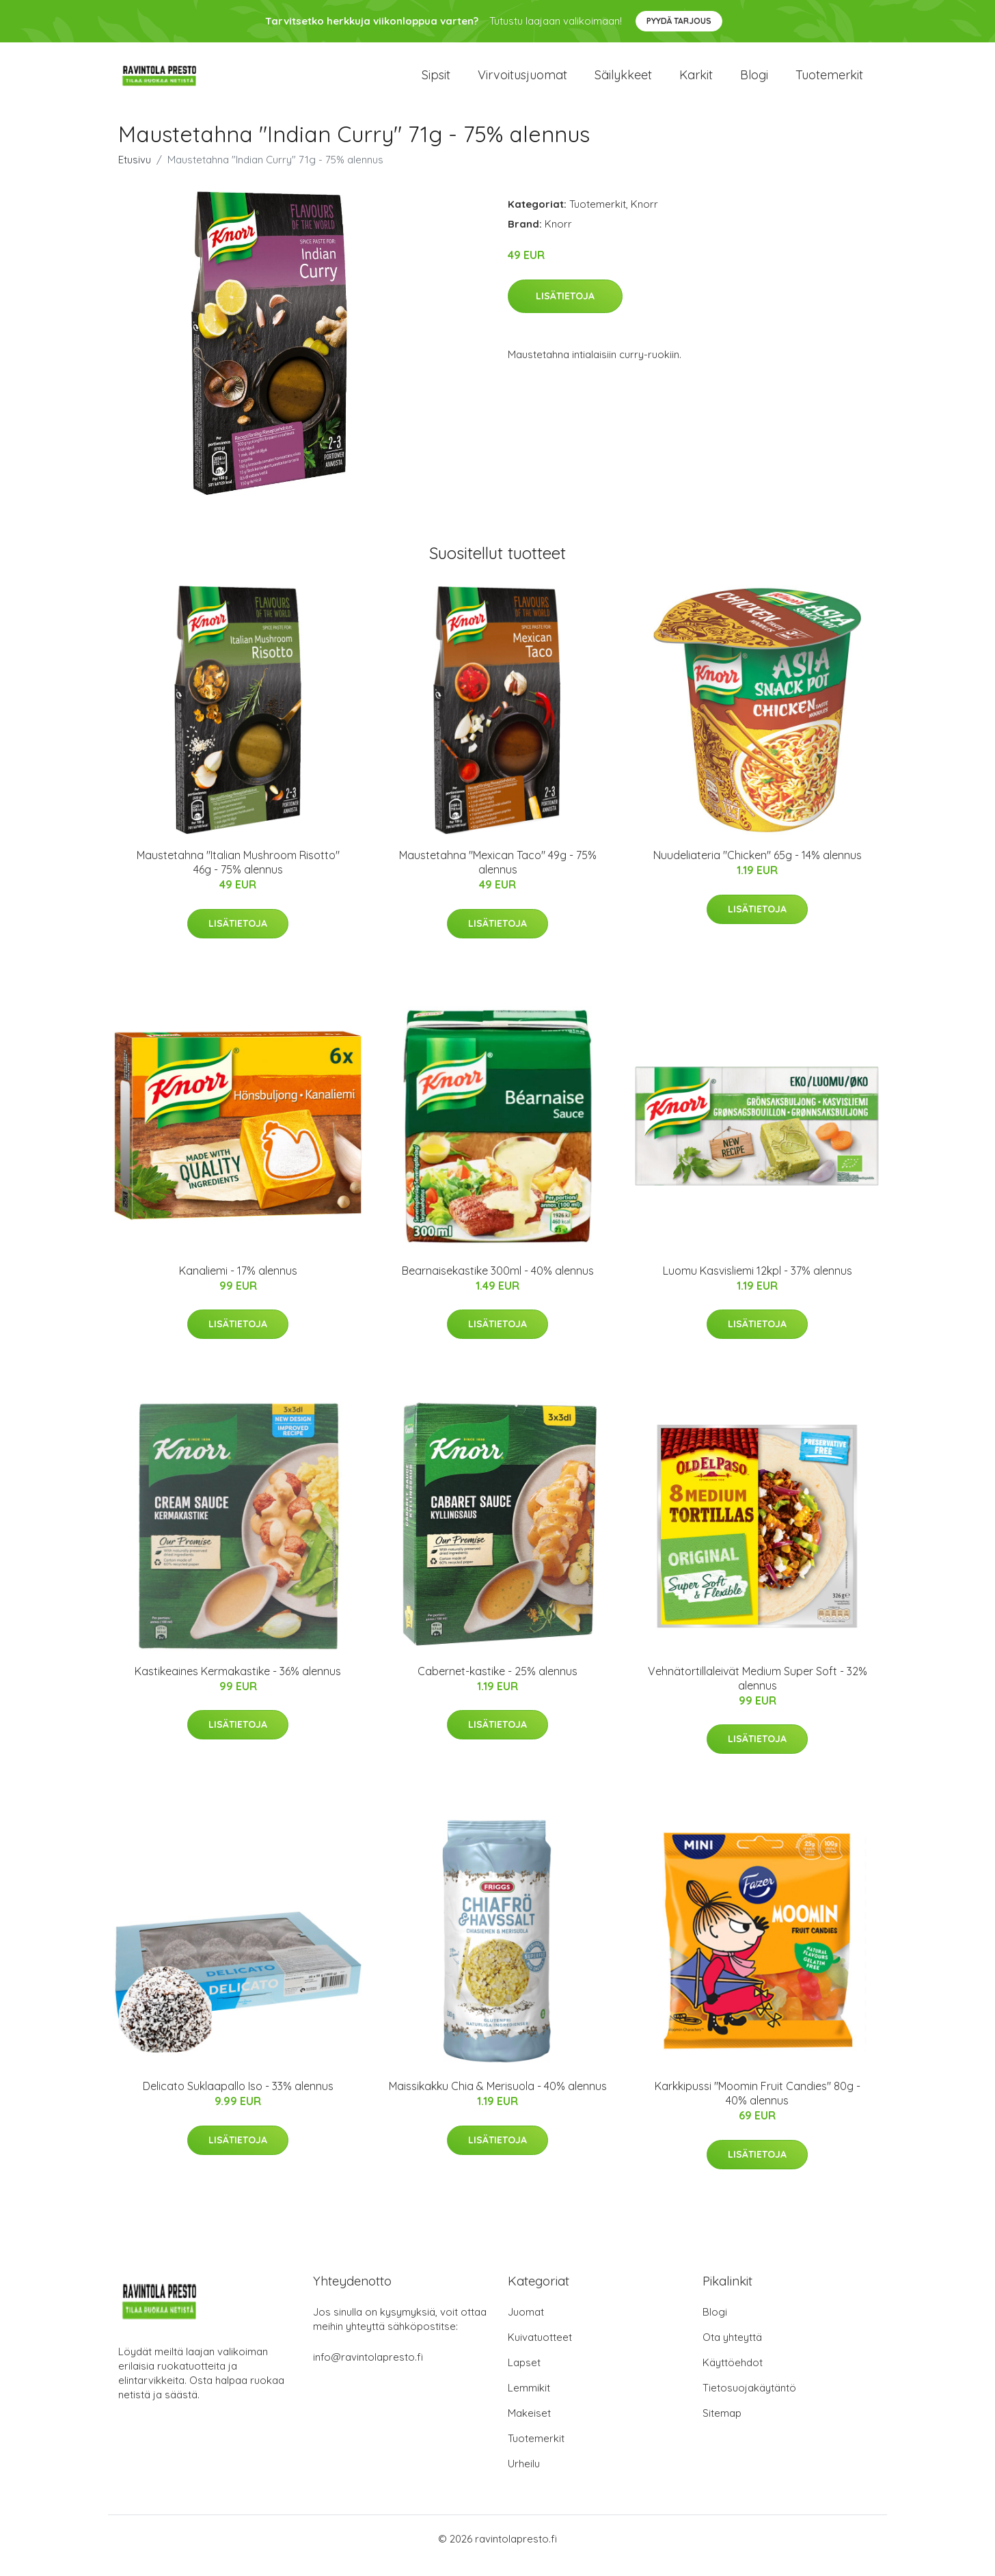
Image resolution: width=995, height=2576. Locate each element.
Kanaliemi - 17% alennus (238, 1284)
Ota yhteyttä (732, 2350)
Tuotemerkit (829, 82)
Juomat (526, 2325)
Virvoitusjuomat (522, 82)
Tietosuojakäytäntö (749, 2401)
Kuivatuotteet (540, 2350)
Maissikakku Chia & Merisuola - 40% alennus (498, 2099)
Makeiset (529, 2426)
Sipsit (436, 82)
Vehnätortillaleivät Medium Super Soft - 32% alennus (757, 1692)
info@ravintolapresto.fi (368, 2370)
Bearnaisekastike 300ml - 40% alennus (498, 1284)
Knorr (644, 217)
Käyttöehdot (733, 2376)
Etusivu (134, 173)
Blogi (754, 82)
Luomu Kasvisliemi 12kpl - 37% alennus (757, 1284)
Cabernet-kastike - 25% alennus (497, 1685)
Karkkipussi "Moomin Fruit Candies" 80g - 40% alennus (757, 2107)
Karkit (696, 82)
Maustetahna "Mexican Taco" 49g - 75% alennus (498, 876)
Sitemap (722, 2426)
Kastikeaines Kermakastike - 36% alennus (238, 1685)
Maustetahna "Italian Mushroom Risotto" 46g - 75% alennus (238, 876)
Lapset (524, 2376)
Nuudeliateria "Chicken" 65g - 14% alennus (757, 869)
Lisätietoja (565, 309)
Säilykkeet (623, 82)
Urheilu (524, 2477)
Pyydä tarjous (678, 21)
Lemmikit (529, 2401)
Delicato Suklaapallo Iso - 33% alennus (238, 2099)
